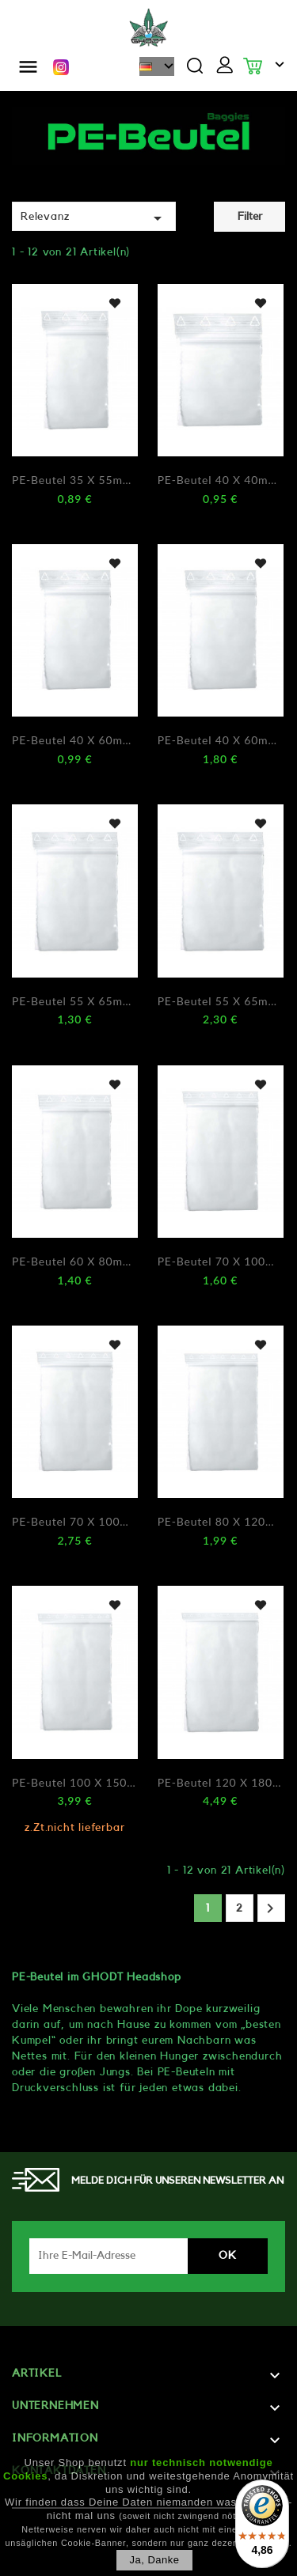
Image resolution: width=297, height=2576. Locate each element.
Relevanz (94, 218)
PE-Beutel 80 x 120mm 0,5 (221, 1521)
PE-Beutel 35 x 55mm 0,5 (75, 479)
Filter (250, 216)
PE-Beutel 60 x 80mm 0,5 (75, 1261)
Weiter (270, 1908)
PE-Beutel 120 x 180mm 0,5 (221, 1782)
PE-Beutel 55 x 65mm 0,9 (221, 1001)
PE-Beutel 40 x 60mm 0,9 (221, 740)
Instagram (60, 67)
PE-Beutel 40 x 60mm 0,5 (75, 740)
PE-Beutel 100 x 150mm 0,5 (75, 1782)
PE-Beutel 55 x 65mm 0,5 (75, 1001)
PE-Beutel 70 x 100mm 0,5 (221, 1261)
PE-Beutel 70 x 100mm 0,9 (75, 1521)
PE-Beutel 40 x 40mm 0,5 (221, 479)
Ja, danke (154, 2560)
